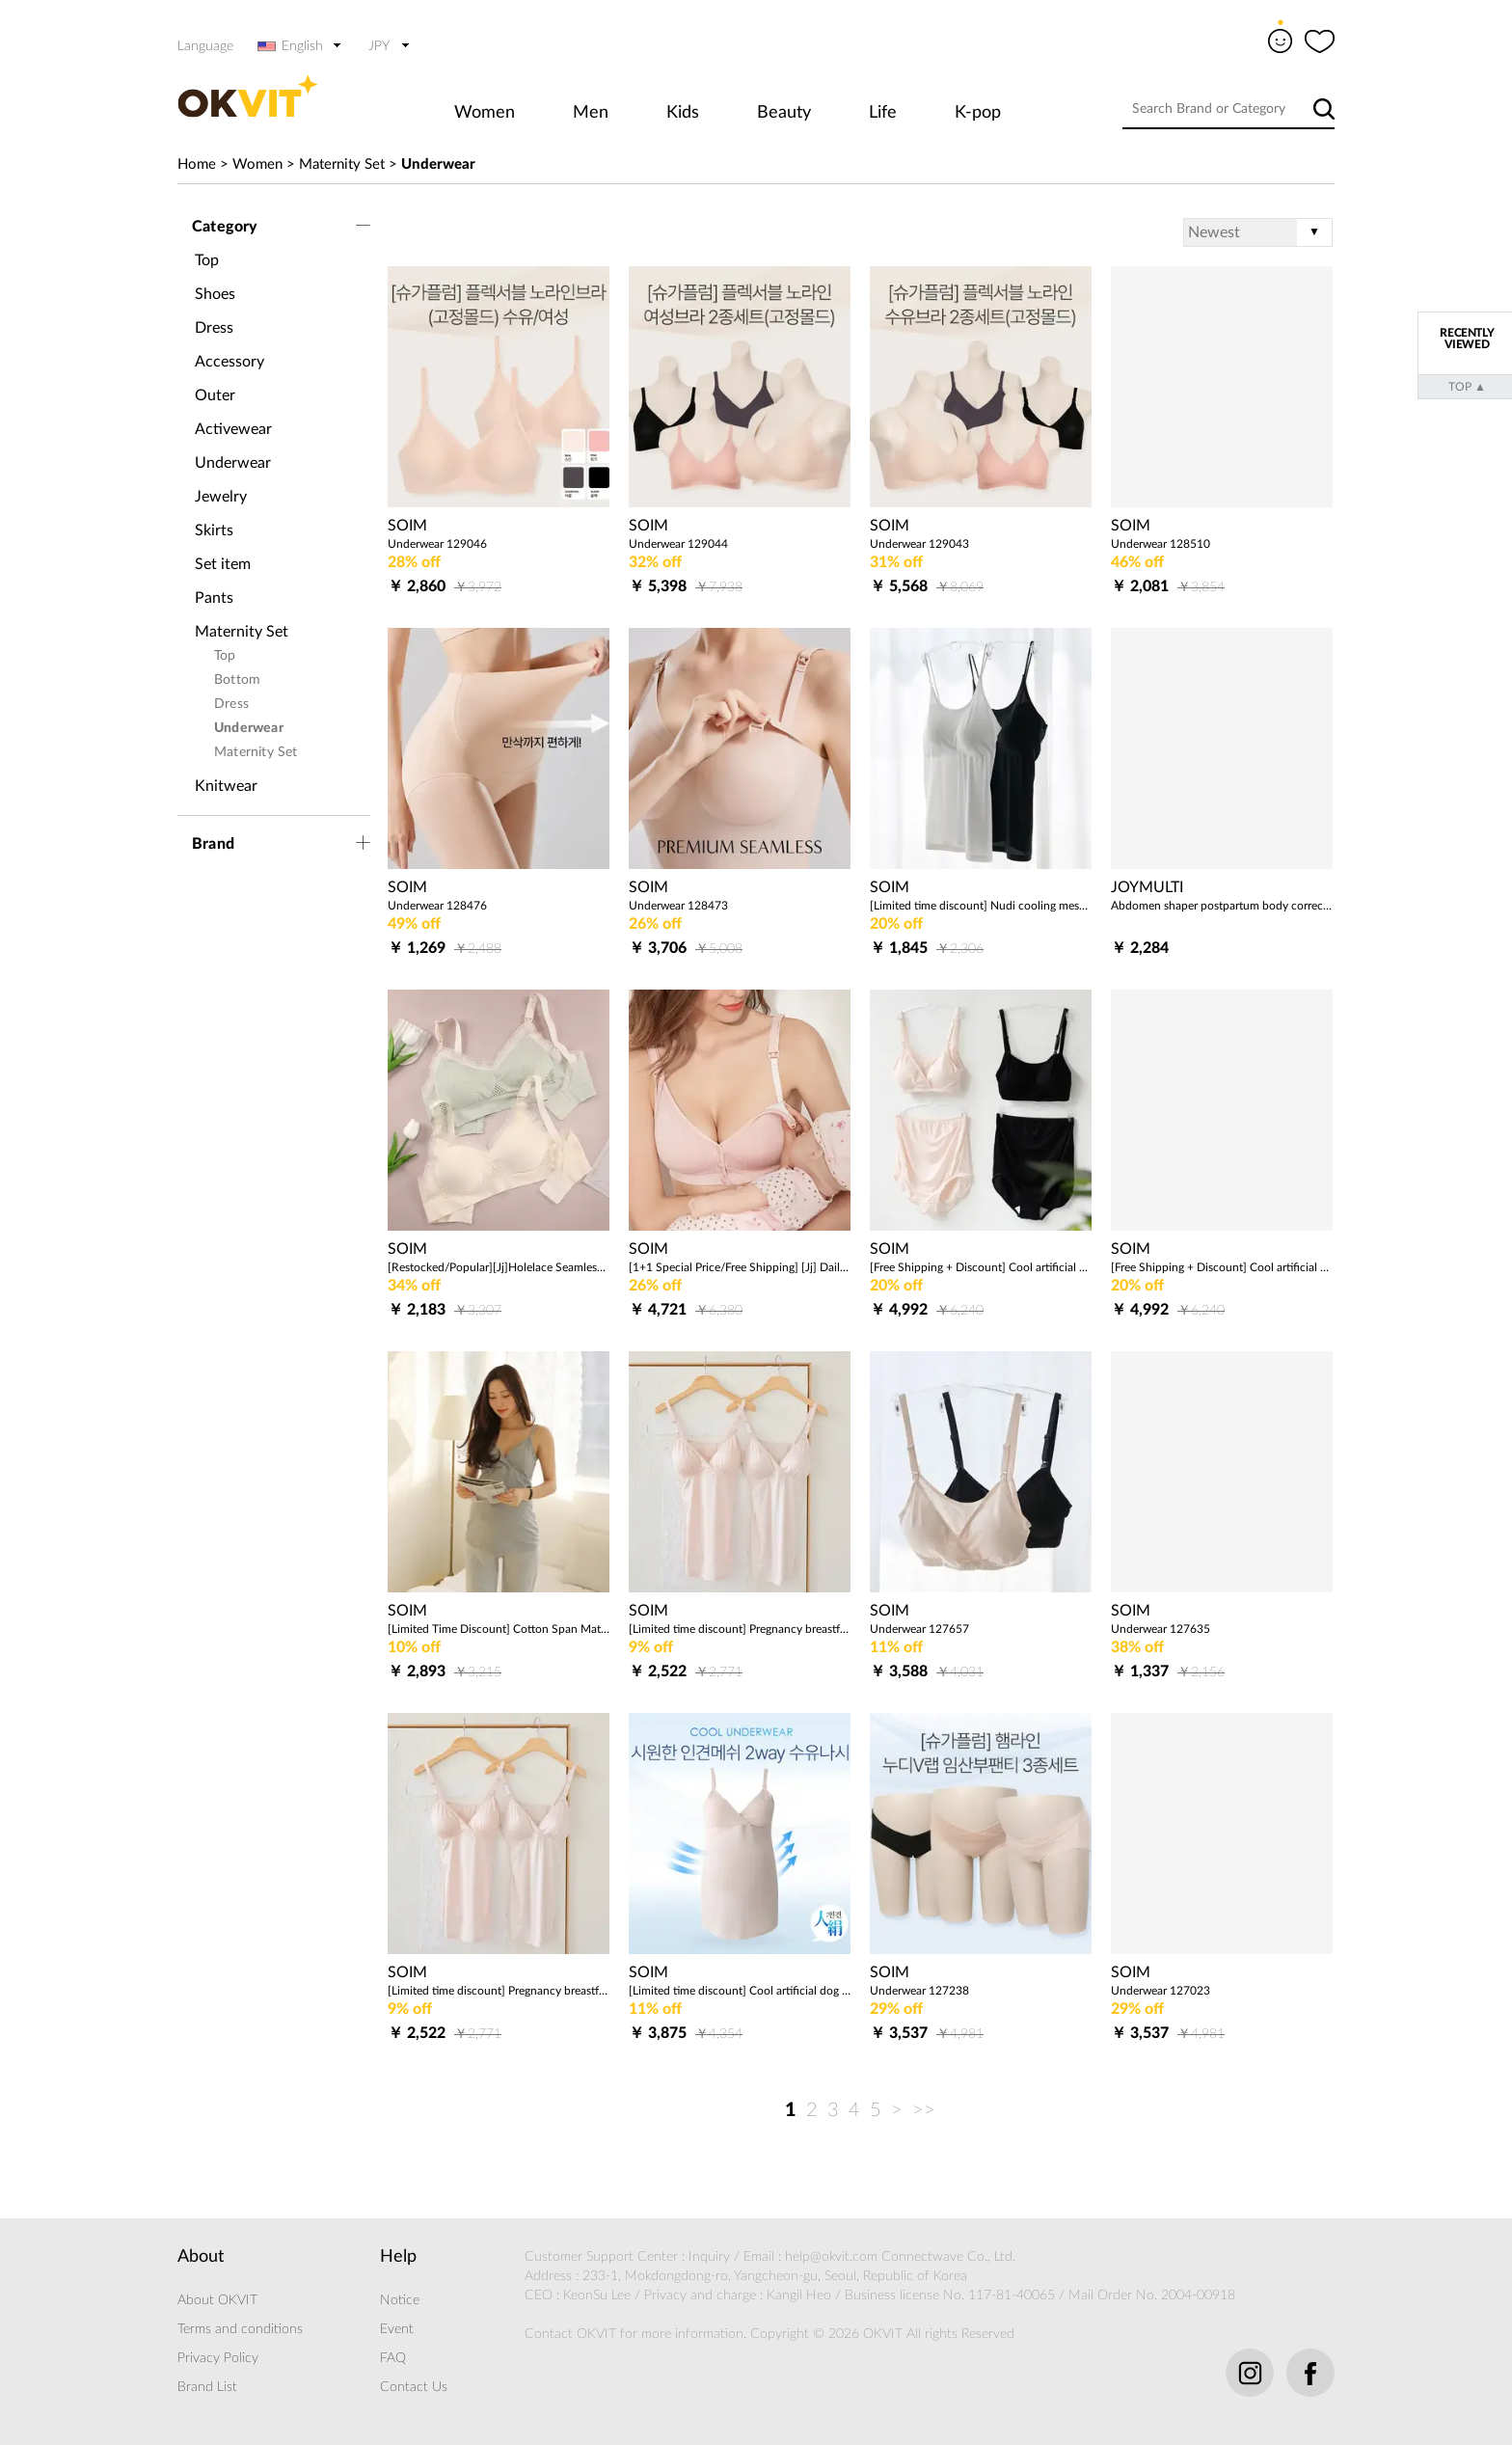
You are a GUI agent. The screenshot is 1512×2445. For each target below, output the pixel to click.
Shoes (215, 294)
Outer (215, 395)
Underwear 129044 (678, 544)
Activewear (233, 429)
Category (225, 226)
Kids (682, 113)
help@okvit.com (831, 2257)
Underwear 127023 (1160, 1991)
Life (883, 113)
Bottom (237, 680)
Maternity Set (342, 164)
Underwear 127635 (1160, 1629)
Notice (399, 2300)
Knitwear (226, 786)
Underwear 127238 (919, 1991)
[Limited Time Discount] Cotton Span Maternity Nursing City (498, 1629)
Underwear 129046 (437, 544)
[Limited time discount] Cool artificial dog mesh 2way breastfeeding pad (739, 1991)
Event (397, 2329)
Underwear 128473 (678, 905)
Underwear (438, 164)
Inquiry (709, 2257)
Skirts (214, 530)
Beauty (784, 113)
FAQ (393, 2358)
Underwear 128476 (437, 905)
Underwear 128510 (1160, 544)
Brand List (207, 2387)
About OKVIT (217, 2300)
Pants (214, 598)
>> (923, 2110)
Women (484, 113)
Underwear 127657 (919, 1629)
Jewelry (221, 496)
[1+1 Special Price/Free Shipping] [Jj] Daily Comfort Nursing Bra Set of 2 (739, 1267)
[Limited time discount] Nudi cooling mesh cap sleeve (981, 905)
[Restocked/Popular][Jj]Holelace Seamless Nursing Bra (498, 1267)
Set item (223, 564)
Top (207, 260)
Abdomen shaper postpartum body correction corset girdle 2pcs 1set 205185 (1222, 905)
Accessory (229, 361)
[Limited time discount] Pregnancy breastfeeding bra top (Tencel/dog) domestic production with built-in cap (739, 1629)
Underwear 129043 (919, 544)
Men (590, 113)
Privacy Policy (217, 2358)
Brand (213, 844)
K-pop (978, 113)
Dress (214, 328)
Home (196, 164)
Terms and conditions (240, 2329)
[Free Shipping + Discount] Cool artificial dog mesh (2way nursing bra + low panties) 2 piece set (1222, 1267)
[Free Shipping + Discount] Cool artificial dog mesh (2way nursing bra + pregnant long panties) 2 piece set (981, 1267)
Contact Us (413, 2387)
